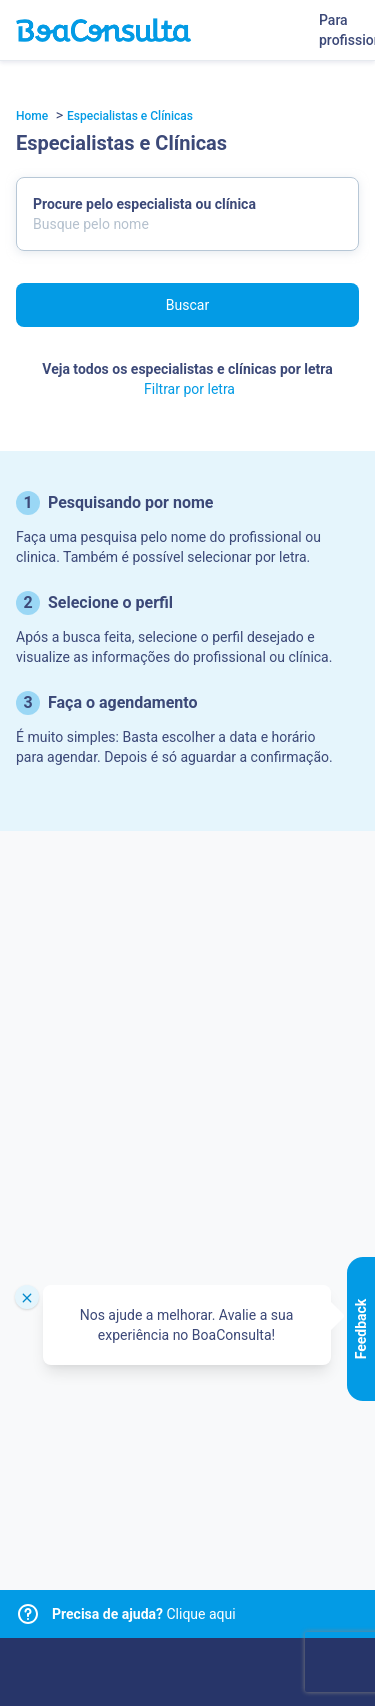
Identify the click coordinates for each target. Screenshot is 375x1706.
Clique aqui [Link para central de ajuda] (144, 1614)
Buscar (187, 305)
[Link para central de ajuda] (28, 1614)
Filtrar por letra (189, 389)
